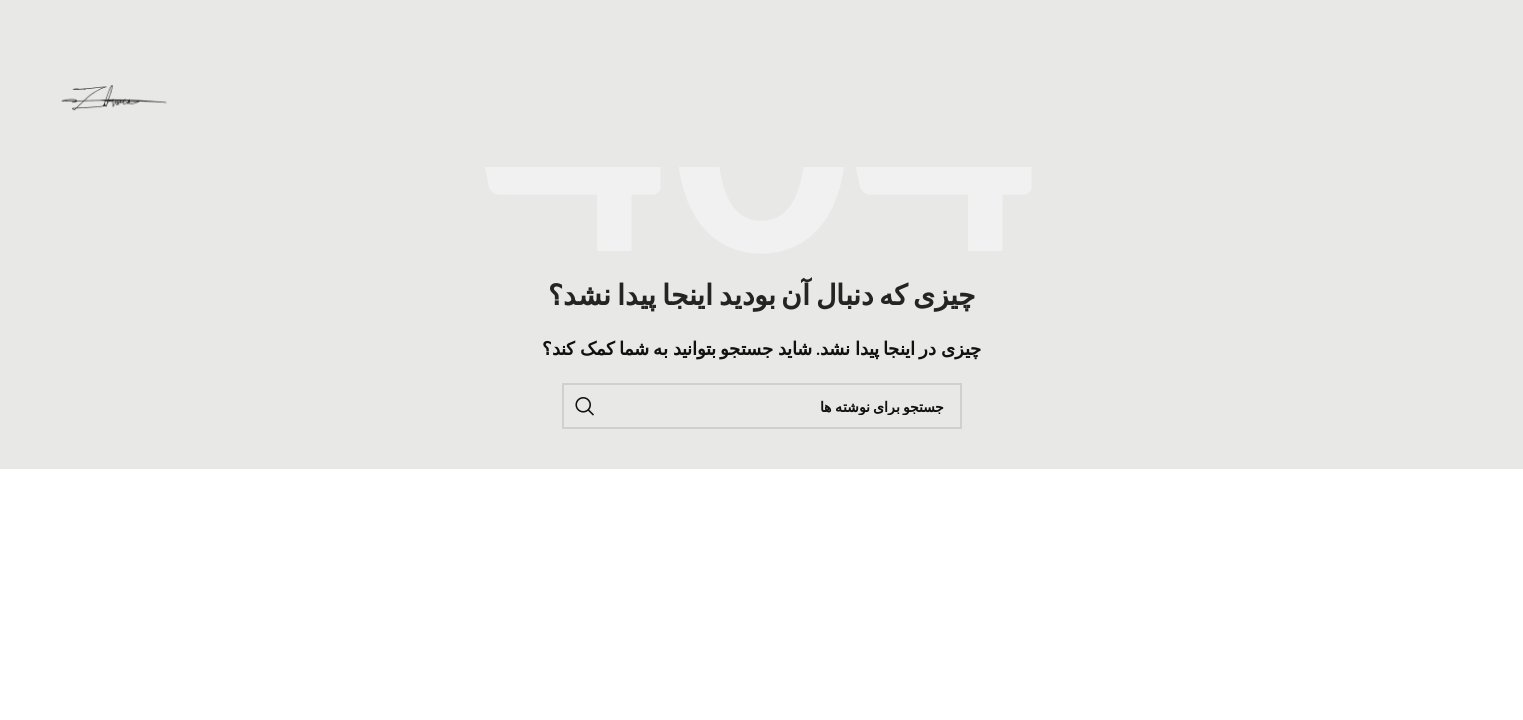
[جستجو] (762, 406)
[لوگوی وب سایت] (114, 98)
